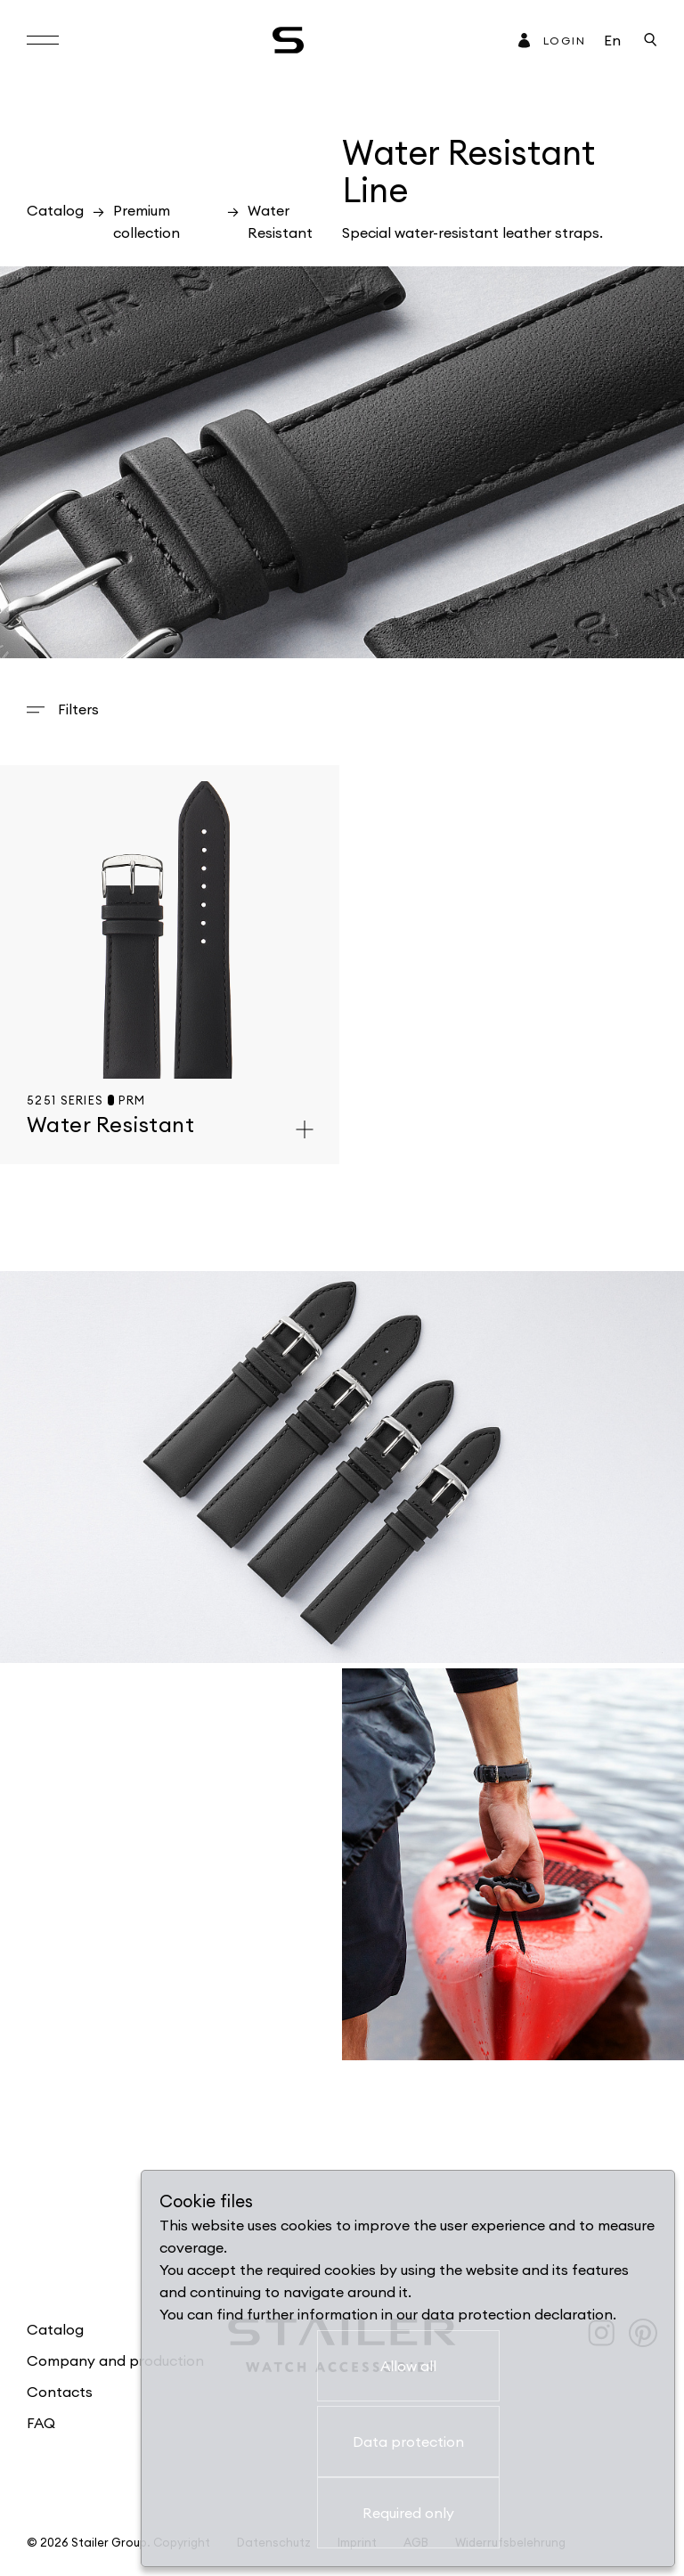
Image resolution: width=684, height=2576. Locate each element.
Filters (78, 709)
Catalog (55, 210)
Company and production (115, 2360)
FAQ (41, 2423)
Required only (408, 2513)
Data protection (408, 2441)
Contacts (60, 2392)
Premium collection (146, 221)
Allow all (408, 2366)
